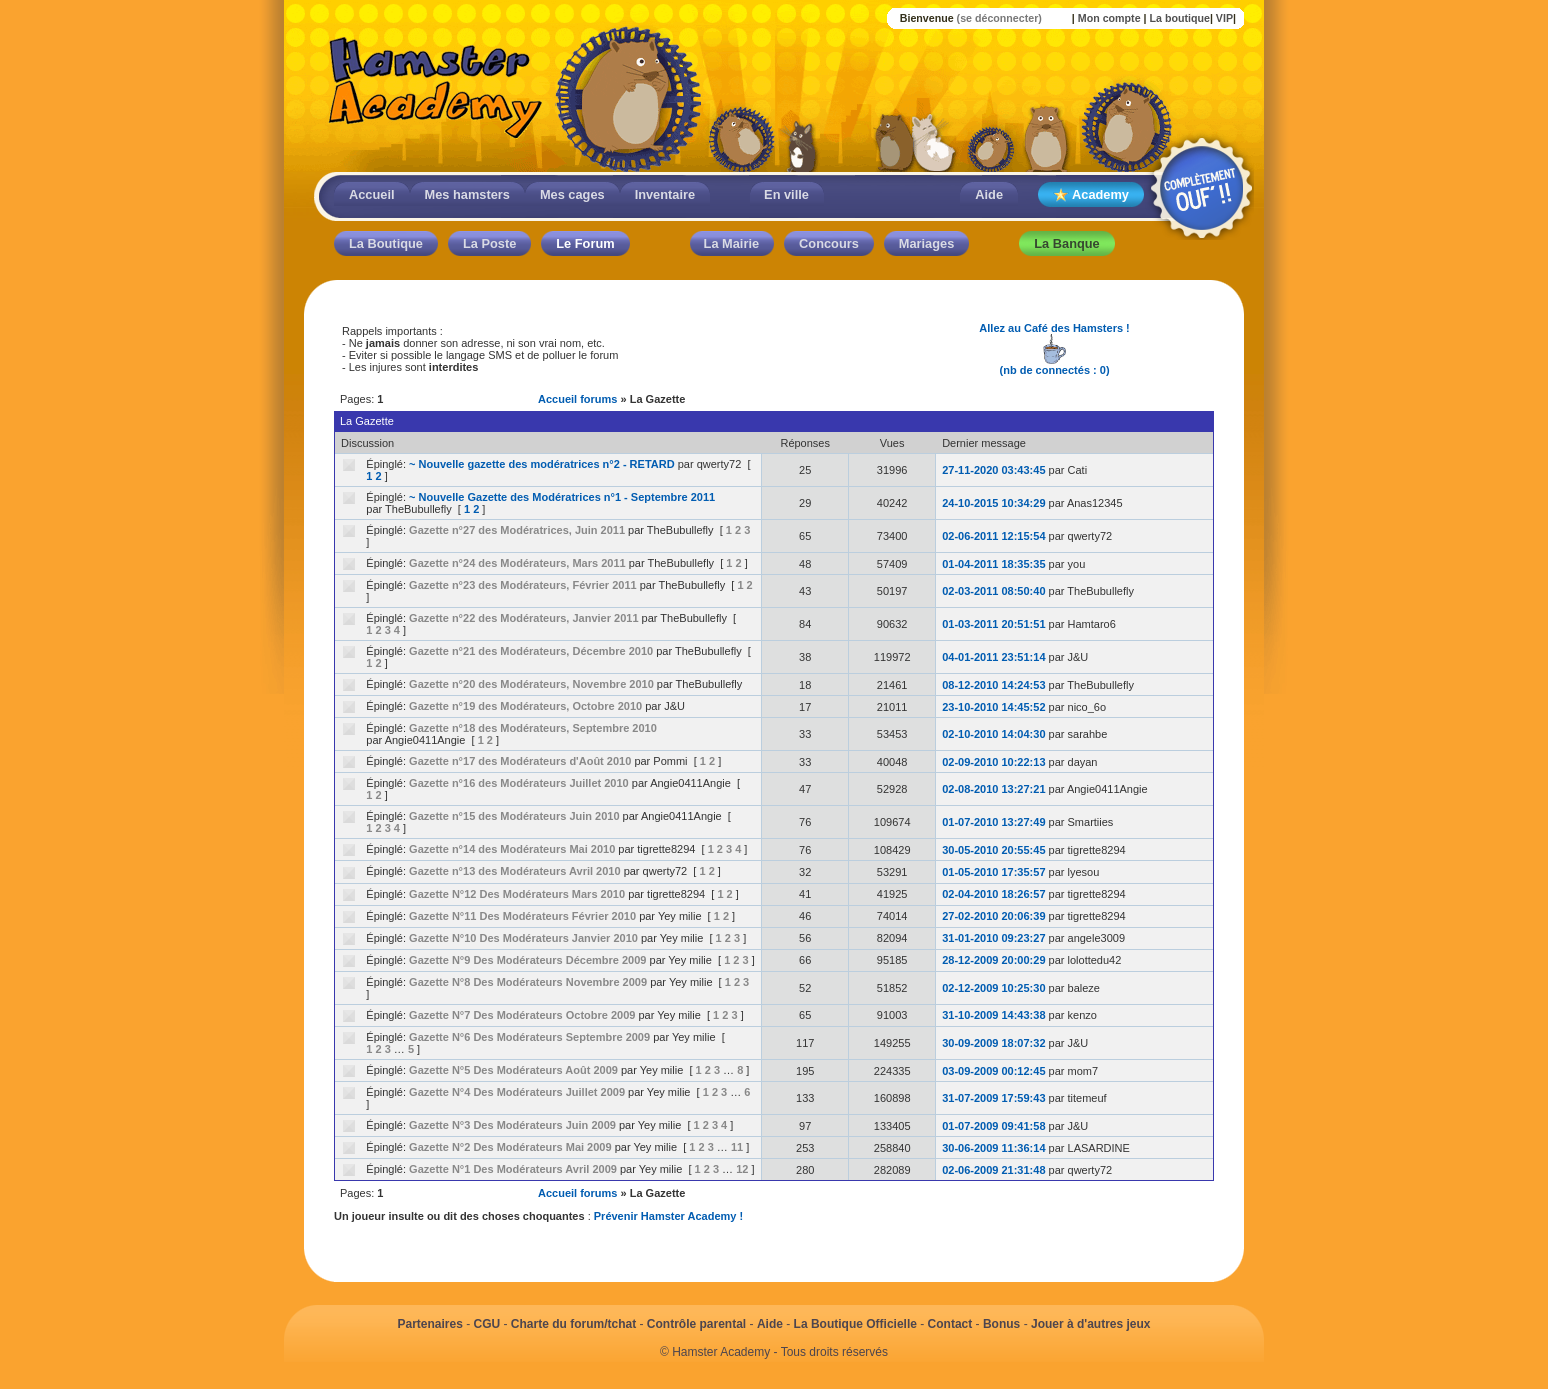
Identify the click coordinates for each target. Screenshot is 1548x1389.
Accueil (372, 194)
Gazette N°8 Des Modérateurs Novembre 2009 (528, 982)
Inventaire (665, 194)
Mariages (926, 243)
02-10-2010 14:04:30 (993, 734)
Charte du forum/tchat (573, 1324)
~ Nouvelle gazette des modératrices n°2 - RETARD (542, 464)
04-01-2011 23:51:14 (993, 657)
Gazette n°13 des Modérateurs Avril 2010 (514, 871)
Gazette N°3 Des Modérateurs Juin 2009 (512, 1125)
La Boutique (386, 243)
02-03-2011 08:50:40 (993, 591)
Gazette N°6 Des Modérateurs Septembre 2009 (529, 1037)
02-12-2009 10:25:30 (993, 988)
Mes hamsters (467, 194)
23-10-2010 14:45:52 (993, 707)
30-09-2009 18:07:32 (993, 1043)
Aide (989, 194)
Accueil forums (577, 399)
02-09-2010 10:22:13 (993, 762)
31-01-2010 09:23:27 (993, 938)
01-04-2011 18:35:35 (993, 564)
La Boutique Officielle (855, 1324)
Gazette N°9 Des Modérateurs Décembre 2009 (527, 960)
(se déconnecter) (999, 18)
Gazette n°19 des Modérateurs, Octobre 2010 (525, 706)
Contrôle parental (696, 1324)
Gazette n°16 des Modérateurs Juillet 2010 (519, 783)
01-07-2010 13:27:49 (993, 822)
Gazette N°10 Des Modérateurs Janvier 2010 (523, 938)
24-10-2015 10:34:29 (993, 503)
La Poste (489, 243)
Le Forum (585, 243)
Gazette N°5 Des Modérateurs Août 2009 (513, 1070)
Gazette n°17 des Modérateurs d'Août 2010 (520, 761)
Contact (950, 1324)
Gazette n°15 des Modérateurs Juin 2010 (514, 816)
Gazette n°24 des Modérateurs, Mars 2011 (517, 563)
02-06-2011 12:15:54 (993, 536)
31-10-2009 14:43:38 (993, 1015)
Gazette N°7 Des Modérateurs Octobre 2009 (522, 1015)
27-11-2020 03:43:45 (993, 470)
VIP (1224, 18)
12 (742, 1169)
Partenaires (429, 1324)
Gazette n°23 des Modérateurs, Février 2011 (523, 585)
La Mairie (731, 243)
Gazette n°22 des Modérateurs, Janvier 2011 (523, 618)
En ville (786, 194)
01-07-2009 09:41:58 (993, 1126)
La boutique (1179, 18)
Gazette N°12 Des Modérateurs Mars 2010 (517, 894)
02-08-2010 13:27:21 (993, 789)
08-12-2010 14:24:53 (993, 685)
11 (737, 1147)
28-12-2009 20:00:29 (993, 960)
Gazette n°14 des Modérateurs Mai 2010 (512, 849)
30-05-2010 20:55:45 (993, 850)
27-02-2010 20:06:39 (993, 916)
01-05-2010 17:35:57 (993, 872)
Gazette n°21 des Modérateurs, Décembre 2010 (531, 651)
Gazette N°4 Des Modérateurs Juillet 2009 (517, 1092)
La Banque (1066, 243)
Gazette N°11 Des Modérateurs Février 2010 (522, 916)
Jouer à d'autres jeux (1091, 1324)
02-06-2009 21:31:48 (993, 1170)
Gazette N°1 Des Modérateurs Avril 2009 (513, 1169)
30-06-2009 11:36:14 (993, 1148)
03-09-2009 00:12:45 (993, 1071)
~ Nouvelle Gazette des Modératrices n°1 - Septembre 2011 (562, 497)
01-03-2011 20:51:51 (993, 624)
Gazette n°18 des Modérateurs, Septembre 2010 (533, 728)
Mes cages (572, 194)
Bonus (1001, 1324)
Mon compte (1109, 18)
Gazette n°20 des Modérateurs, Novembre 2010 (531, 684)
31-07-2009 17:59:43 (993, 1098)
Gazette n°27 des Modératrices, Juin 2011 (517, 530)
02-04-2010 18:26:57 (993, 894)
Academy (1091, 195)
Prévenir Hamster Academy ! (668, 1216)
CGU (487, 1324)
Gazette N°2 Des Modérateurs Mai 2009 (510, 1147)
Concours (829, 243)
